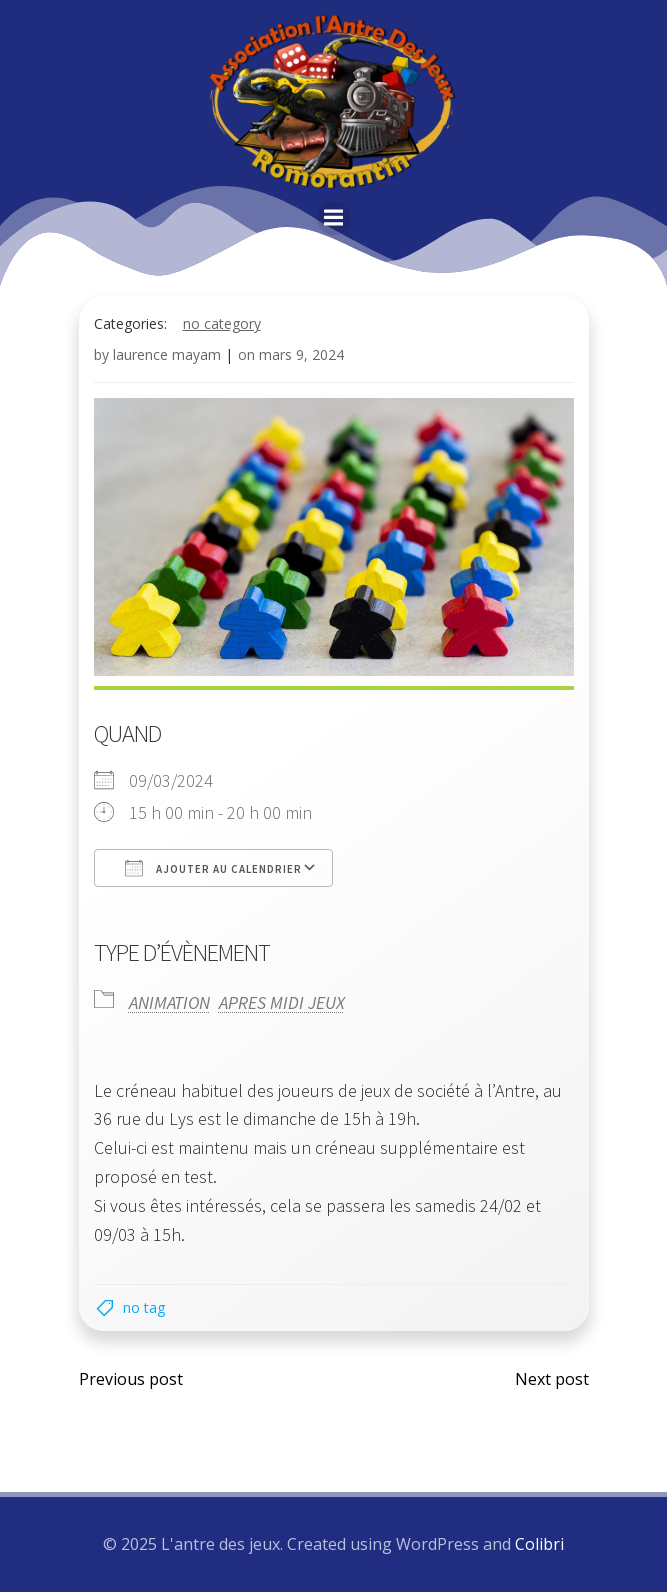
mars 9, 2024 (301, 354)
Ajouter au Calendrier (213, 866)
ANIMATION (169, 1001)
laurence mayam (167, 354)
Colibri (539, 1544)
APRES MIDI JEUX (282, 1001)
